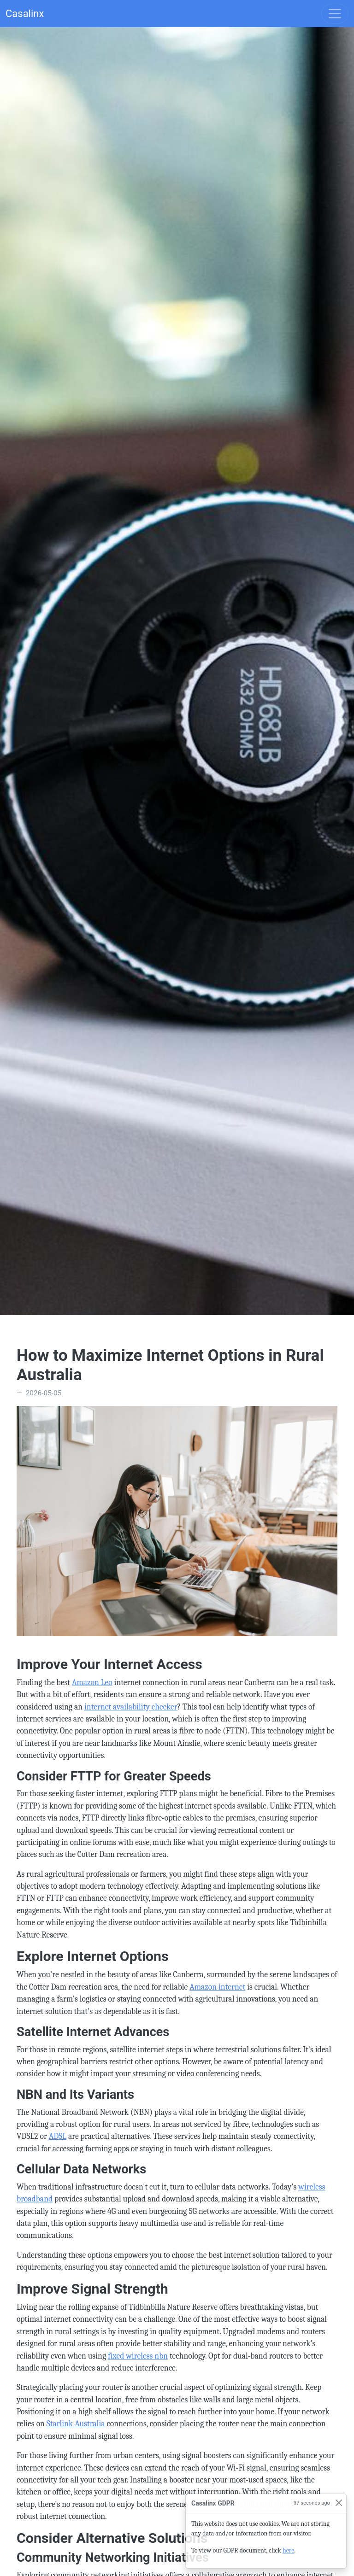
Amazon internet (217, 1986)
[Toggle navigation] (334, 13)
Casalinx (25, 13)
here (288, 2550)
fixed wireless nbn (138, 2355)
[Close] (338, 2502)
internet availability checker (130, 1706)
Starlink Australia (76, 2423)
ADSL (57, 2136)
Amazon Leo (92, 1682)
